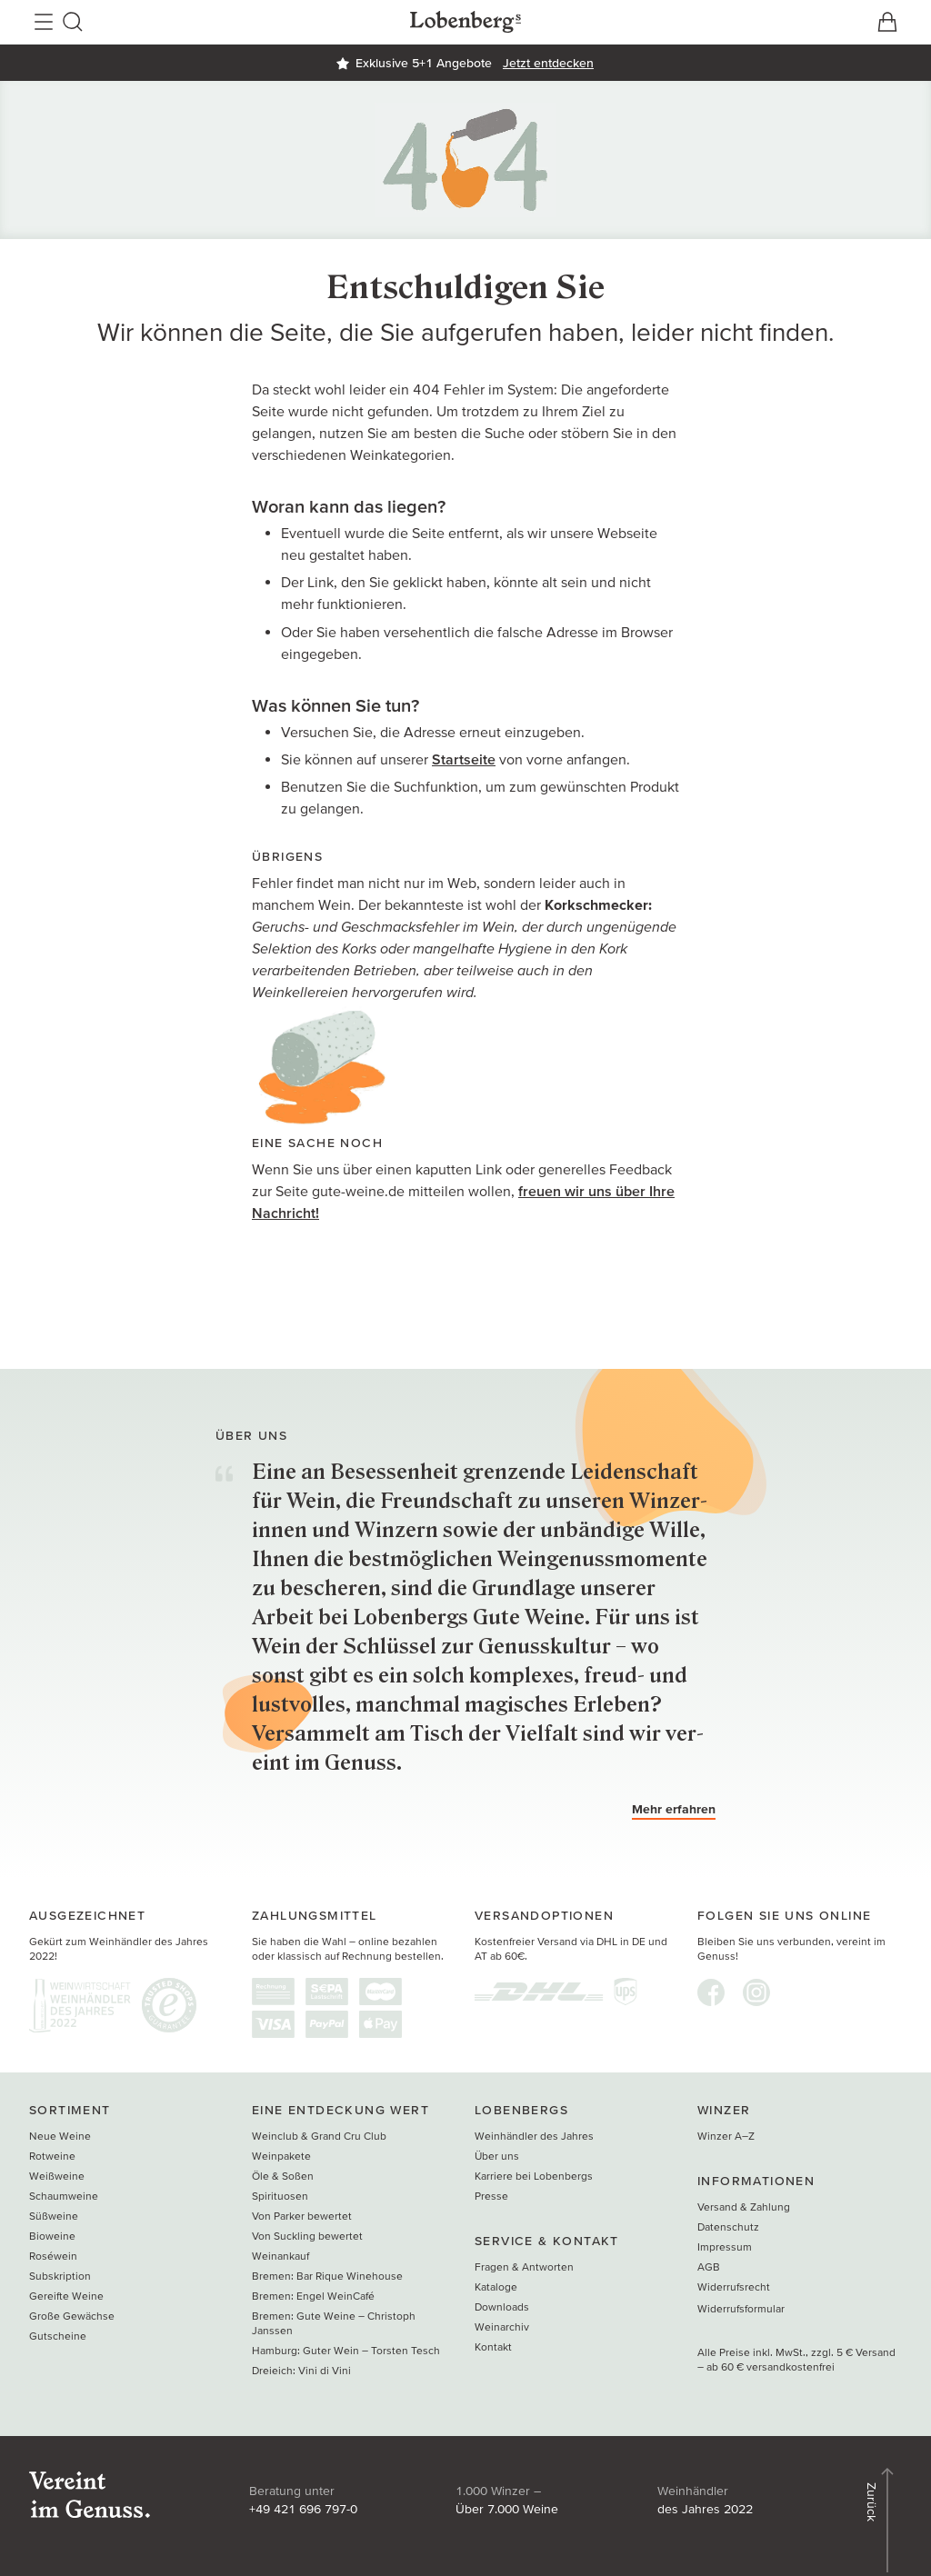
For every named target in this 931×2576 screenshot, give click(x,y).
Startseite (464, 759)
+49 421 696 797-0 (303, 2508)
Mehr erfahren (674, 1809)
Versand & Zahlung (743, 2206)
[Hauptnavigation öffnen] (43, 21)
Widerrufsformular (741, 2308)
